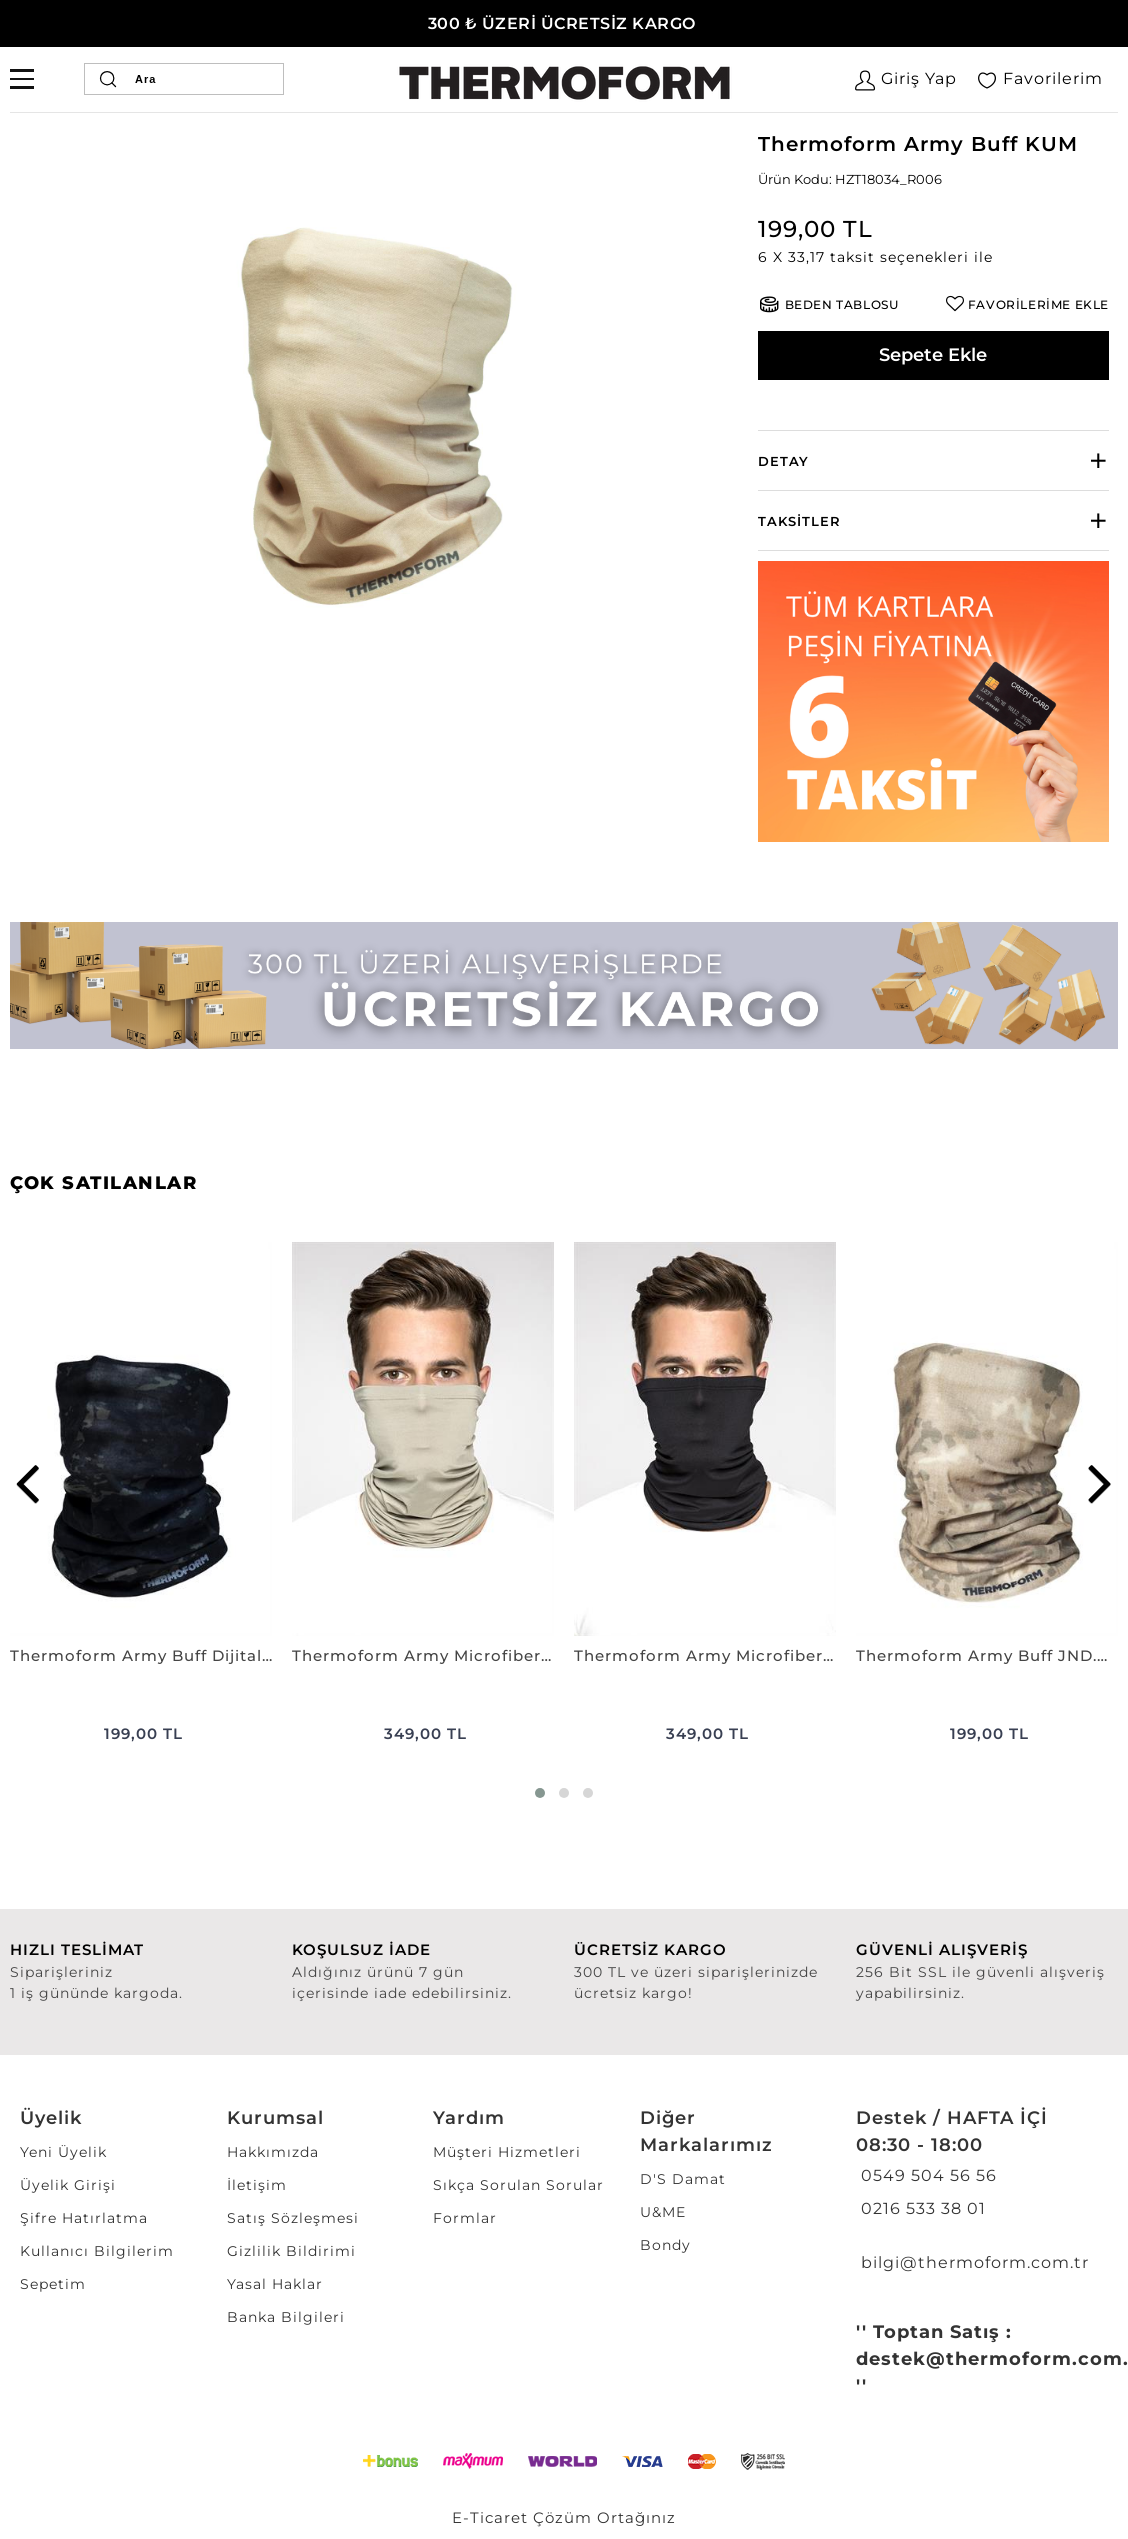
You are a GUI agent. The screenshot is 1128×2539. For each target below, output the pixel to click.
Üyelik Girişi (68, 2185)
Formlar (465, 2218)
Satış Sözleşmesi (293, 2218)
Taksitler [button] (799, 521)
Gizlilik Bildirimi (291, 2251)
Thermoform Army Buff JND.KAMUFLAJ (987, 1655)
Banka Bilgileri (286, 2317)
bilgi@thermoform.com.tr (972, 2262)
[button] (933, 257)
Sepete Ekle (933, 355)
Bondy (665, 2245)
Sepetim (53, 2284)
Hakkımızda (273, 2152)
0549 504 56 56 (926, 2175)
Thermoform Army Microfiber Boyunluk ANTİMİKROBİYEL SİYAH (705, 1655)
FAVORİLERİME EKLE (1038, 304)
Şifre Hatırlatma (84, 2218)
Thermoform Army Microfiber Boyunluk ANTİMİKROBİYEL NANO (423, 1655)
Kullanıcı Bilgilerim (97, 2251)
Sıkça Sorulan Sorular (518, 2185)
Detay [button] (783, 461)
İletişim (257, 2185)
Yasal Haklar (275, 2284)
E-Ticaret (490, 2517)
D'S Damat (683, 2179)
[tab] (933, 460)
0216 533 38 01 (921, 2208)
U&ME (663, 2212)
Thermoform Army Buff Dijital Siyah (141, 1655)
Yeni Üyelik (63, 2152)
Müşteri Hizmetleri (507, 2152)
